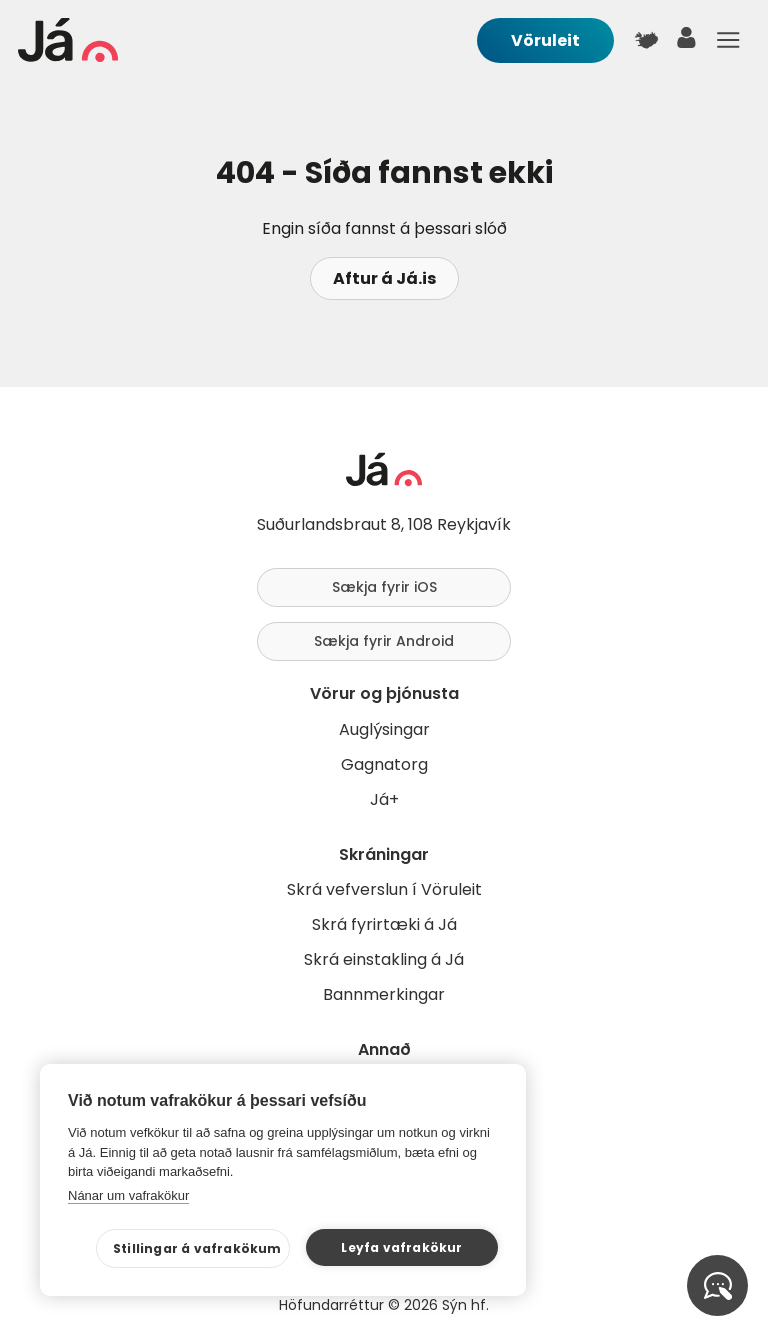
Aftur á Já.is (384, 278)
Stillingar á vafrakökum (197, 1248)
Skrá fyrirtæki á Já (384, 924)
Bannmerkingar (384, 994)
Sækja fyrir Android (384, 641)
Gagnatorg (384, 764)
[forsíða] (68, 56)
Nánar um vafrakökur (128, 1195)
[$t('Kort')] (646, 40)
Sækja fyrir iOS (384, 587)
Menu (728, 40)
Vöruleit (545, 40)
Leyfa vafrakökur (401, 1247)
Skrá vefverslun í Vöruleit (384, 889)
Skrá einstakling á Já (384, 959)
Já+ (384, 799)
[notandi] (687, 42)
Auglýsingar (384, 729)
